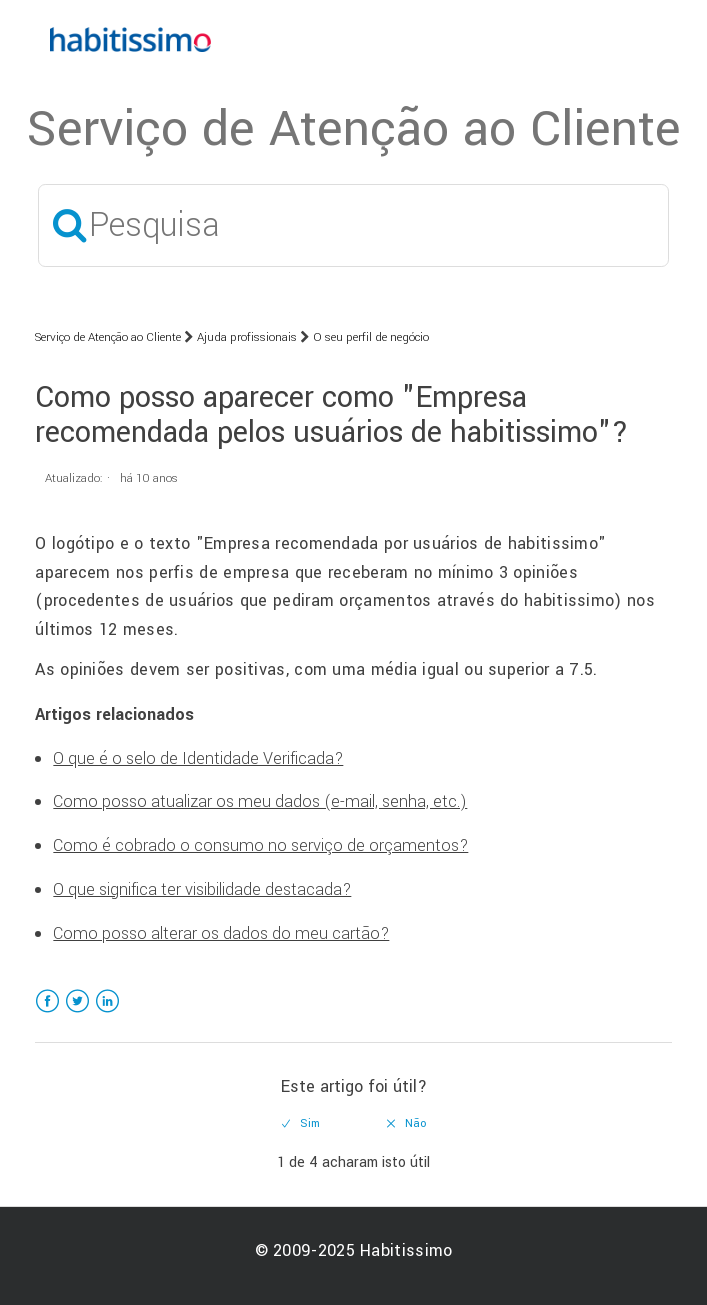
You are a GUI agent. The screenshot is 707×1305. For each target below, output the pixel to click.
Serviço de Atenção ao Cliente (108, 337)
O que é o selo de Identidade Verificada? (198, 758)
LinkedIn (107, 1013)
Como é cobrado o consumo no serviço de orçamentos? (260, 845)
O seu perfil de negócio (371, 337)
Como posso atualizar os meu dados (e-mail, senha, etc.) (260, 801)
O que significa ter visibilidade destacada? (202, 889)
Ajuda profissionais (247, 337)
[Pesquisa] (354, 225)
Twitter (77, 1013)
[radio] (301, 1124)
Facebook (47, 1013)
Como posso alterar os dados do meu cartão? (221, 933)
